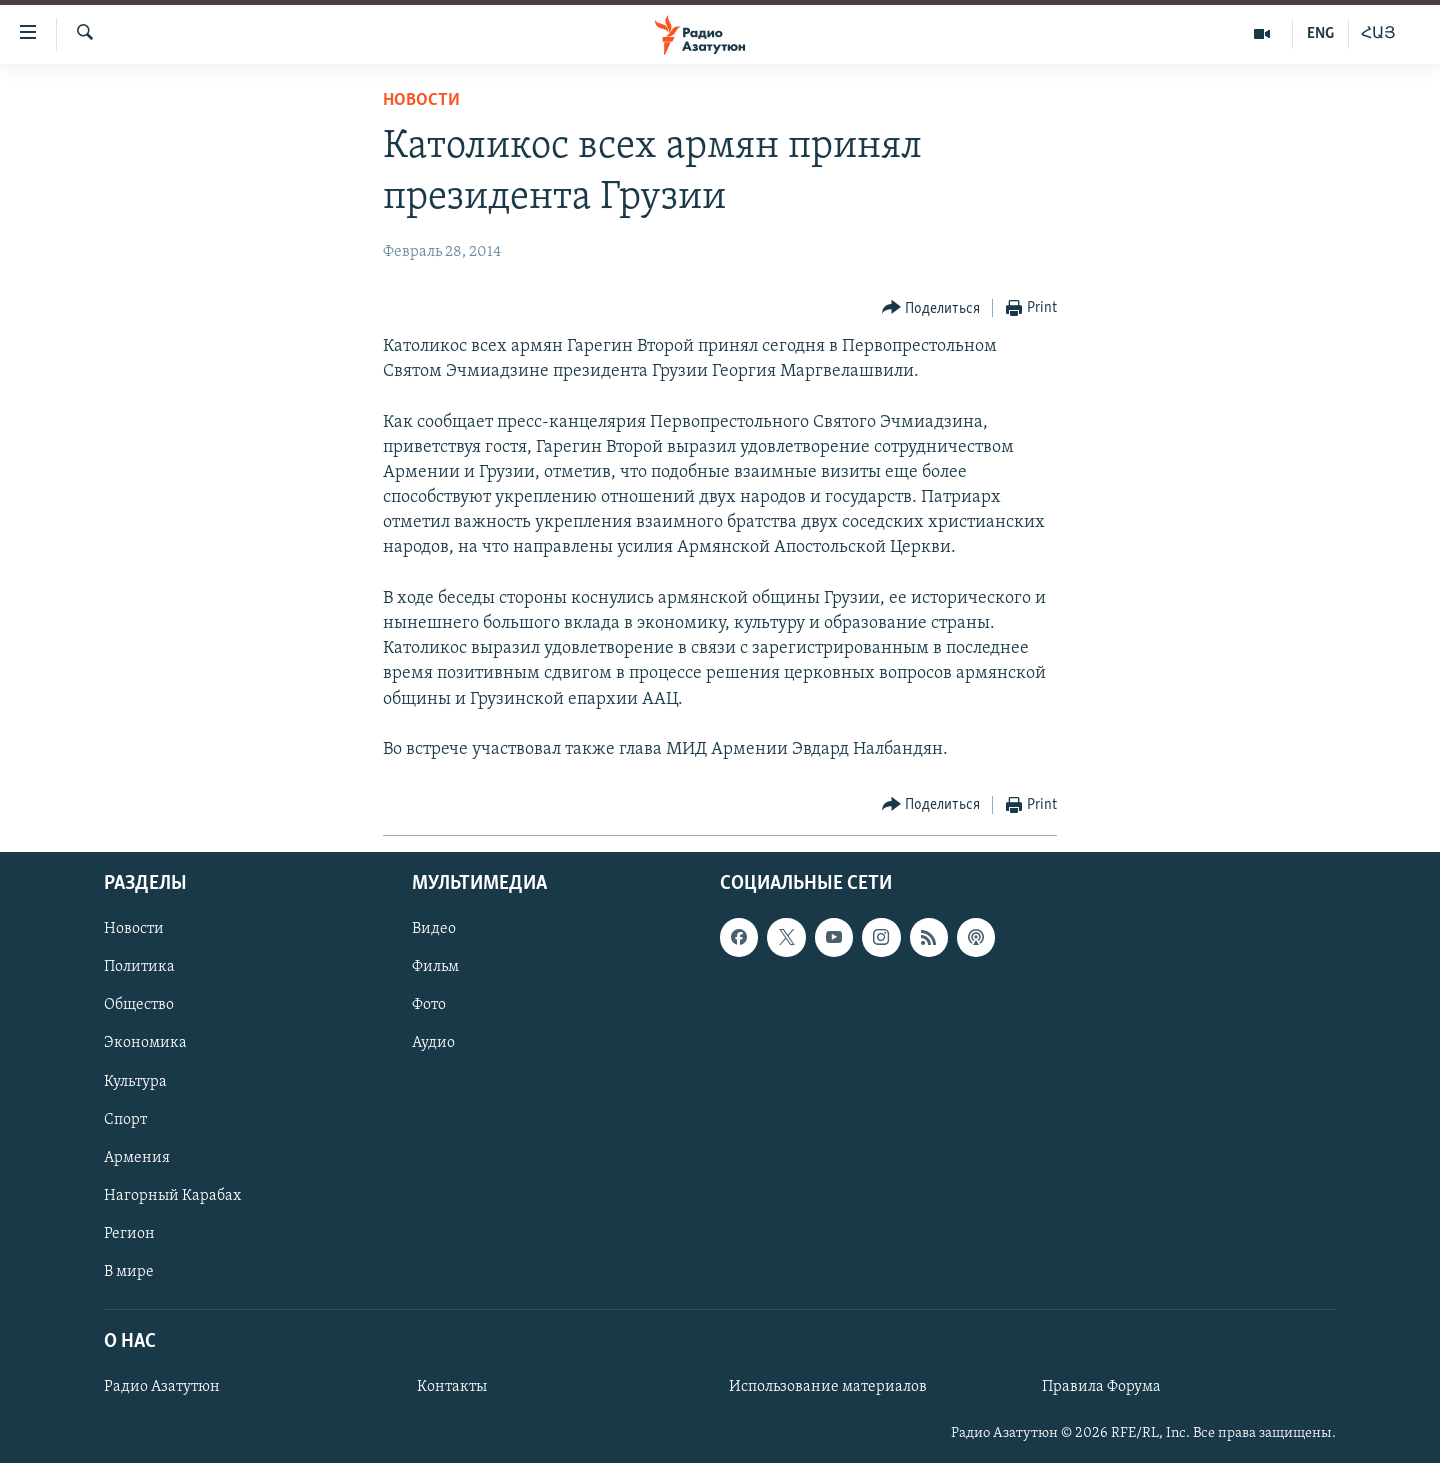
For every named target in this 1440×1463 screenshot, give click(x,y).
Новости (421, 100)
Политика (139, 968)
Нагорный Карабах (172, 1196)
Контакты (452, 1387)
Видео (434, 930)
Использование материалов (828, 1387)
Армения (137, 1158)
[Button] (931, 308)
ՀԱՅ (1378, 34)
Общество (139, 1006)
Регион (129, 1234)
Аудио (433, 1044)
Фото (429, 1006)
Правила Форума (1101, 1387)
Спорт (125, 1120)
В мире (129, 1272)
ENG (1320, 34)
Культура (135, 1082)
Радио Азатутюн (162, 1387)
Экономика (145, 1044)
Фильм (435, 968)
